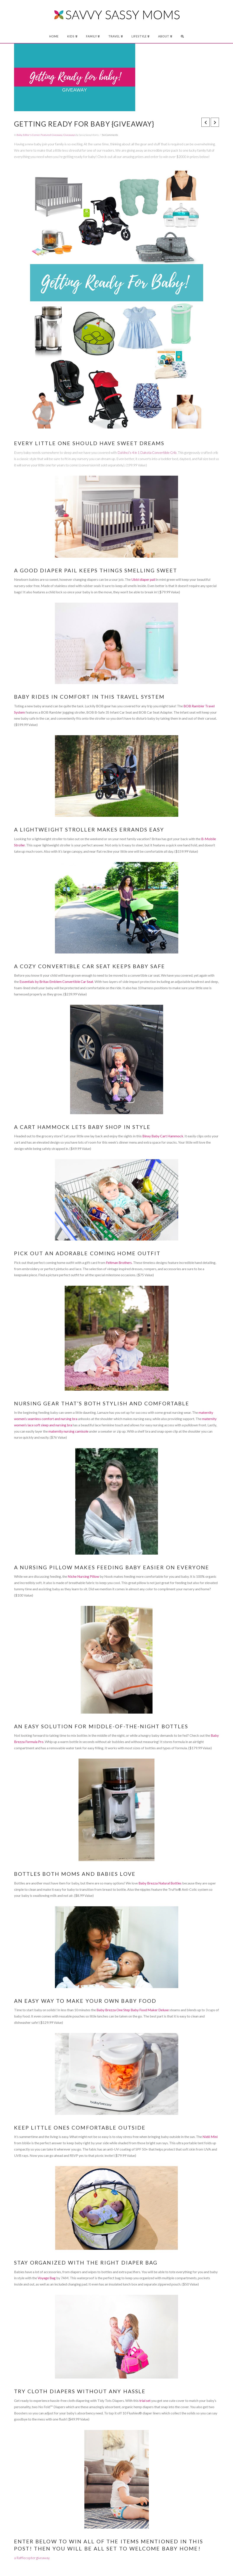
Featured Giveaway (51, 134)
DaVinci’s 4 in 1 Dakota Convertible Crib (147, 452)
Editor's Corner (31, 134)
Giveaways (69, 134)
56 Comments (110, 134)
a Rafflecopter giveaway (32, 2558)
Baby (19, 134)
